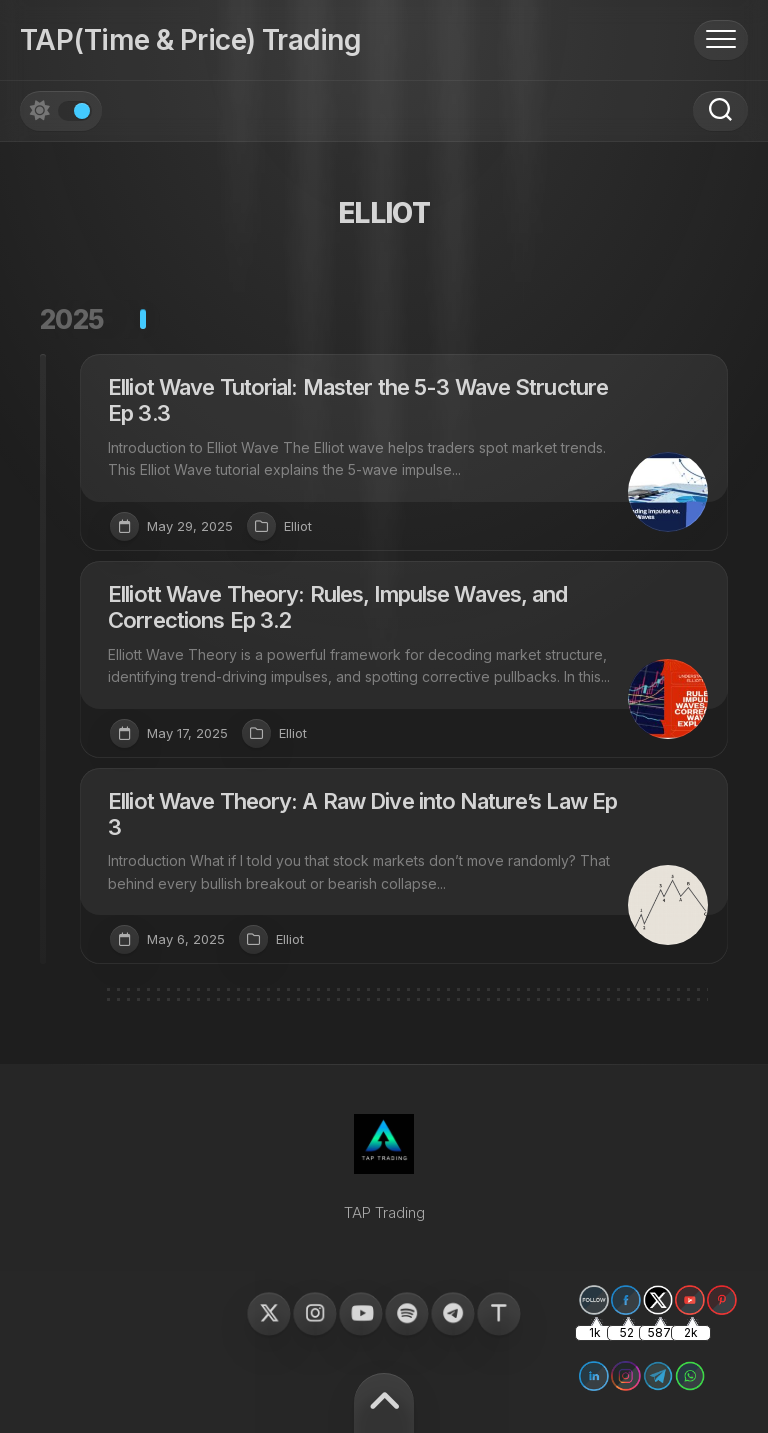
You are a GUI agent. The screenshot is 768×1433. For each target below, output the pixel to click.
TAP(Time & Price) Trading (190, 40)
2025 (72, 319)
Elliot (298, 526)
